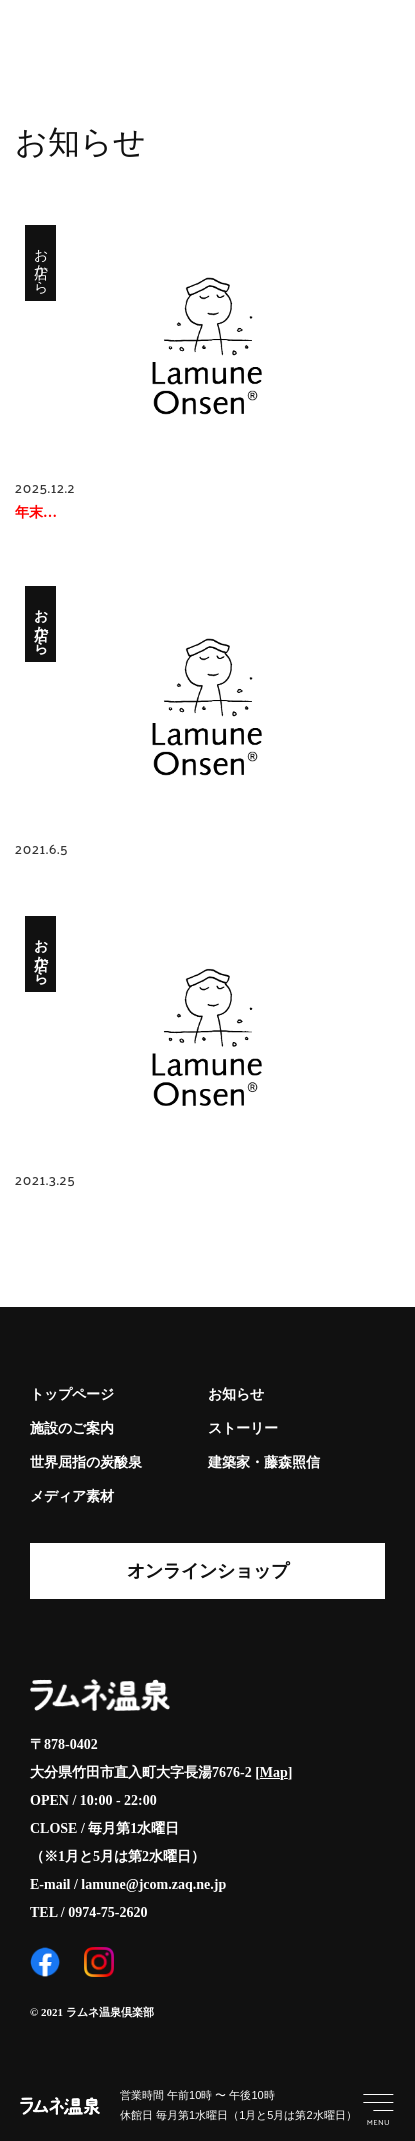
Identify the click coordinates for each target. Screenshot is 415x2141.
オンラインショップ (208, 1571)
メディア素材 (72, 1496)
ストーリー (243, 1428)
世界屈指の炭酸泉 (86, 1462)
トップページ (72, 1394)
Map (274, 1772)
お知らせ (236, 1394)
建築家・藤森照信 (264, 1462)
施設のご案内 (72, 1428)
